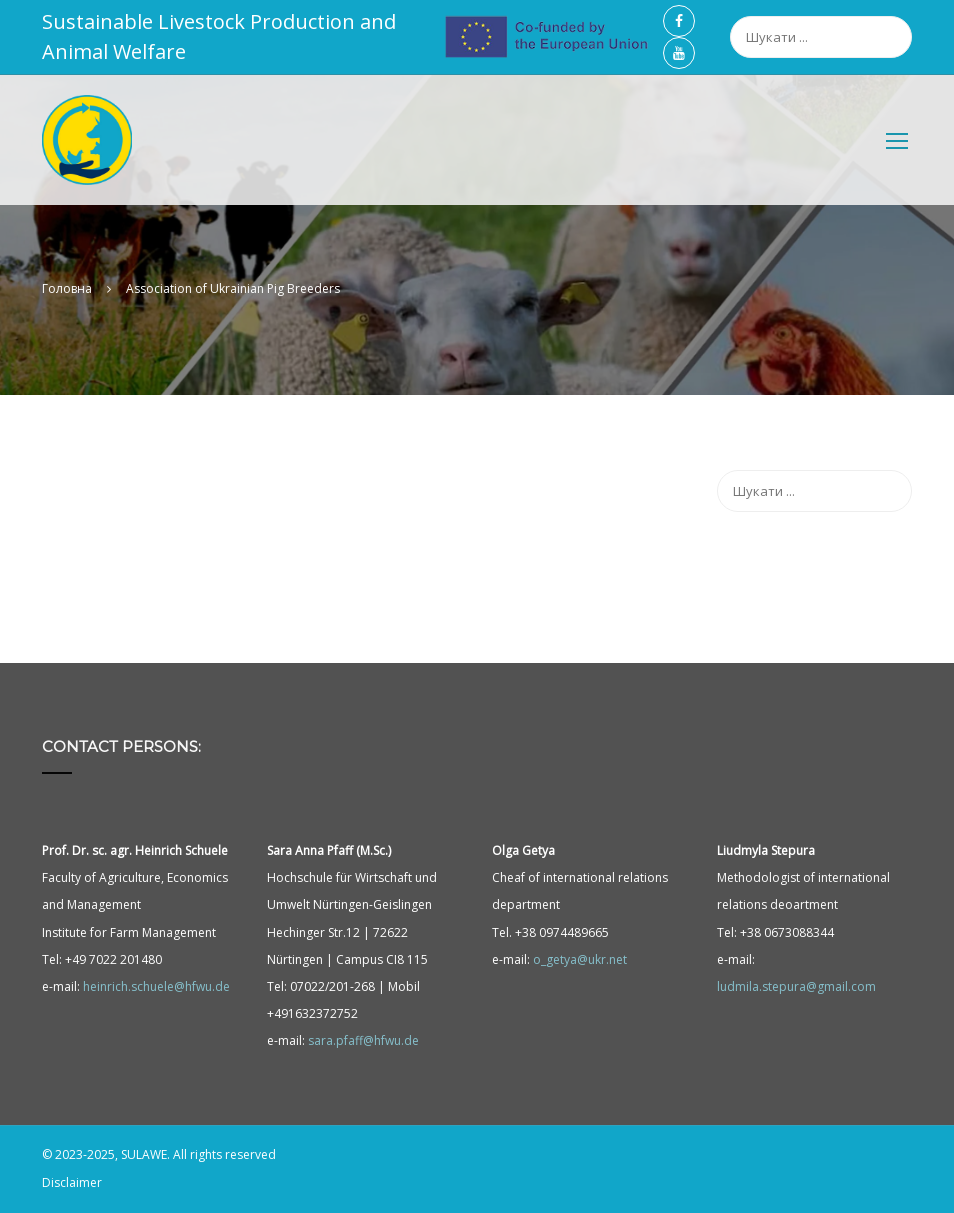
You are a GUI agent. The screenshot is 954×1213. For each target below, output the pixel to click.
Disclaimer (72, 1182)
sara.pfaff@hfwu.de (363, 1041)
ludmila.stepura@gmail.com (796, 986)
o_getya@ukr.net (580, 959)
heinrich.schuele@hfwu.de (156, 986)
